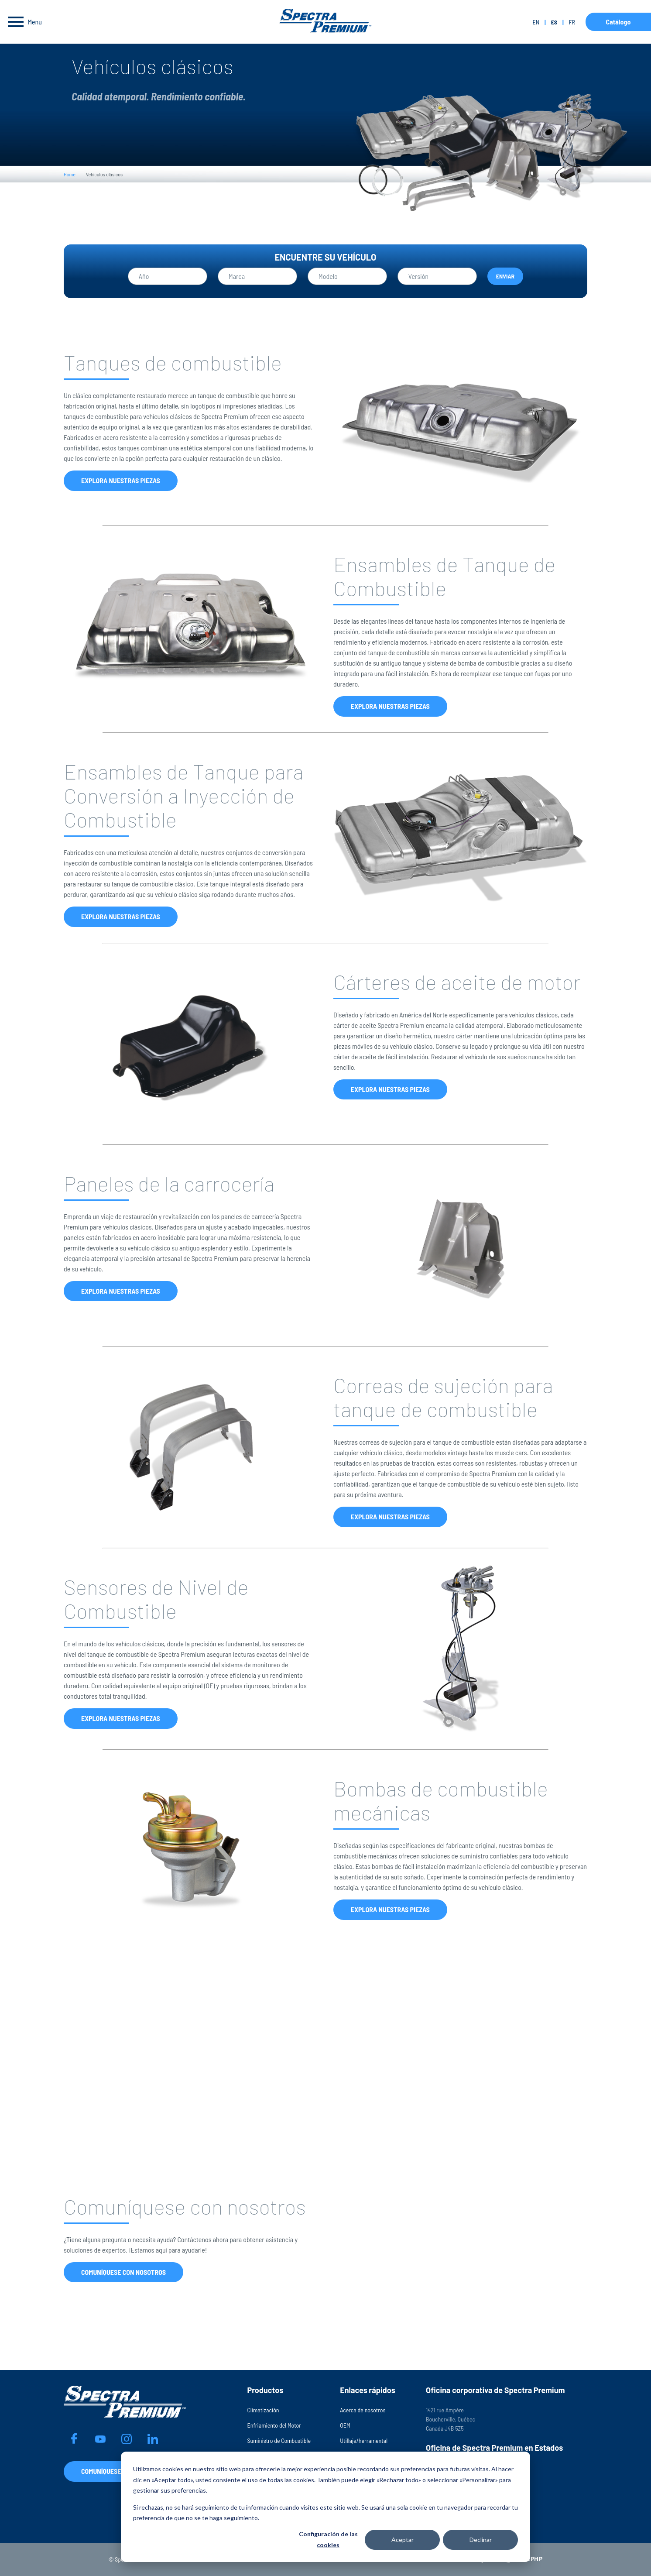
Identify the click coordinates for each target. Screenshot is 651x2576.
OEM (345, 2425)
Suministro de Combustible (279, 2440)
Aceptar (402, 2539)
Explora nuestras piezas (120, 480)
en (535, 22)
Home (69, 174)
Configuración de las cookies (328, 2539)
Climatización (263, 2410)
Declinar (480, 2539)
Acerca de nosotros (362, 2410)
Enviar (505, 276)
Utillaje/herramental (363, 2440)
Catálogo (618, 21)
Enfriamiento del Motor (274, 2425)
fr (572, 22)
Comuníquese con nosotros (123, 2272)
